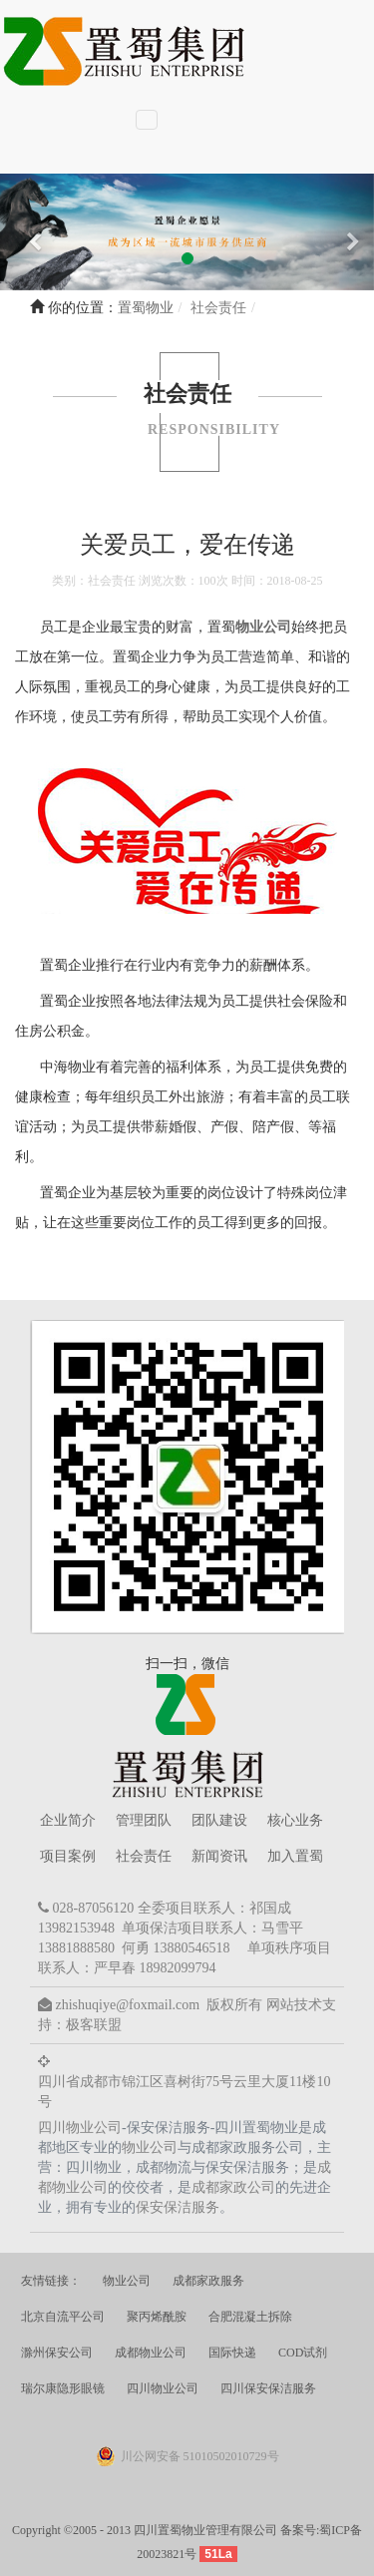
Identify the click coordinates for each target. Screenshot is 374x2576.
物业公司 (263, 627)
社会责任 (144, 1856)
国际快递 (232, 2353)
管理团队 (144, 1820)
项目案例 (68, 1856)
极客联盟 (94, 2024)
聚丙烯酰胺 (157, 2317)
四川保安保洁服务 (268, 2388)
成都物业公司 (151, 2353)
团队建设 (219, 1820)
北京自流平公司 (63, 2317)
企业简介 (68, 1820)
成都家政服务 (208, 2281)
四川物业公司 (80, 2127)
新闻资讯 (219, 1856)
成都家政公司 (233, 2187)
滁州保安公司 (57, 2353)
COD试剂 (302, 2353)
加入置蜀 (295, 1856)
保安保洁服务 (177, 2207)
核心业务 (295, 1820)
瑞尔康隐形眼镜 (63, 2388)
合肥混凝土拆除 (250, 2317)
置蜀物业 (146, 307)
